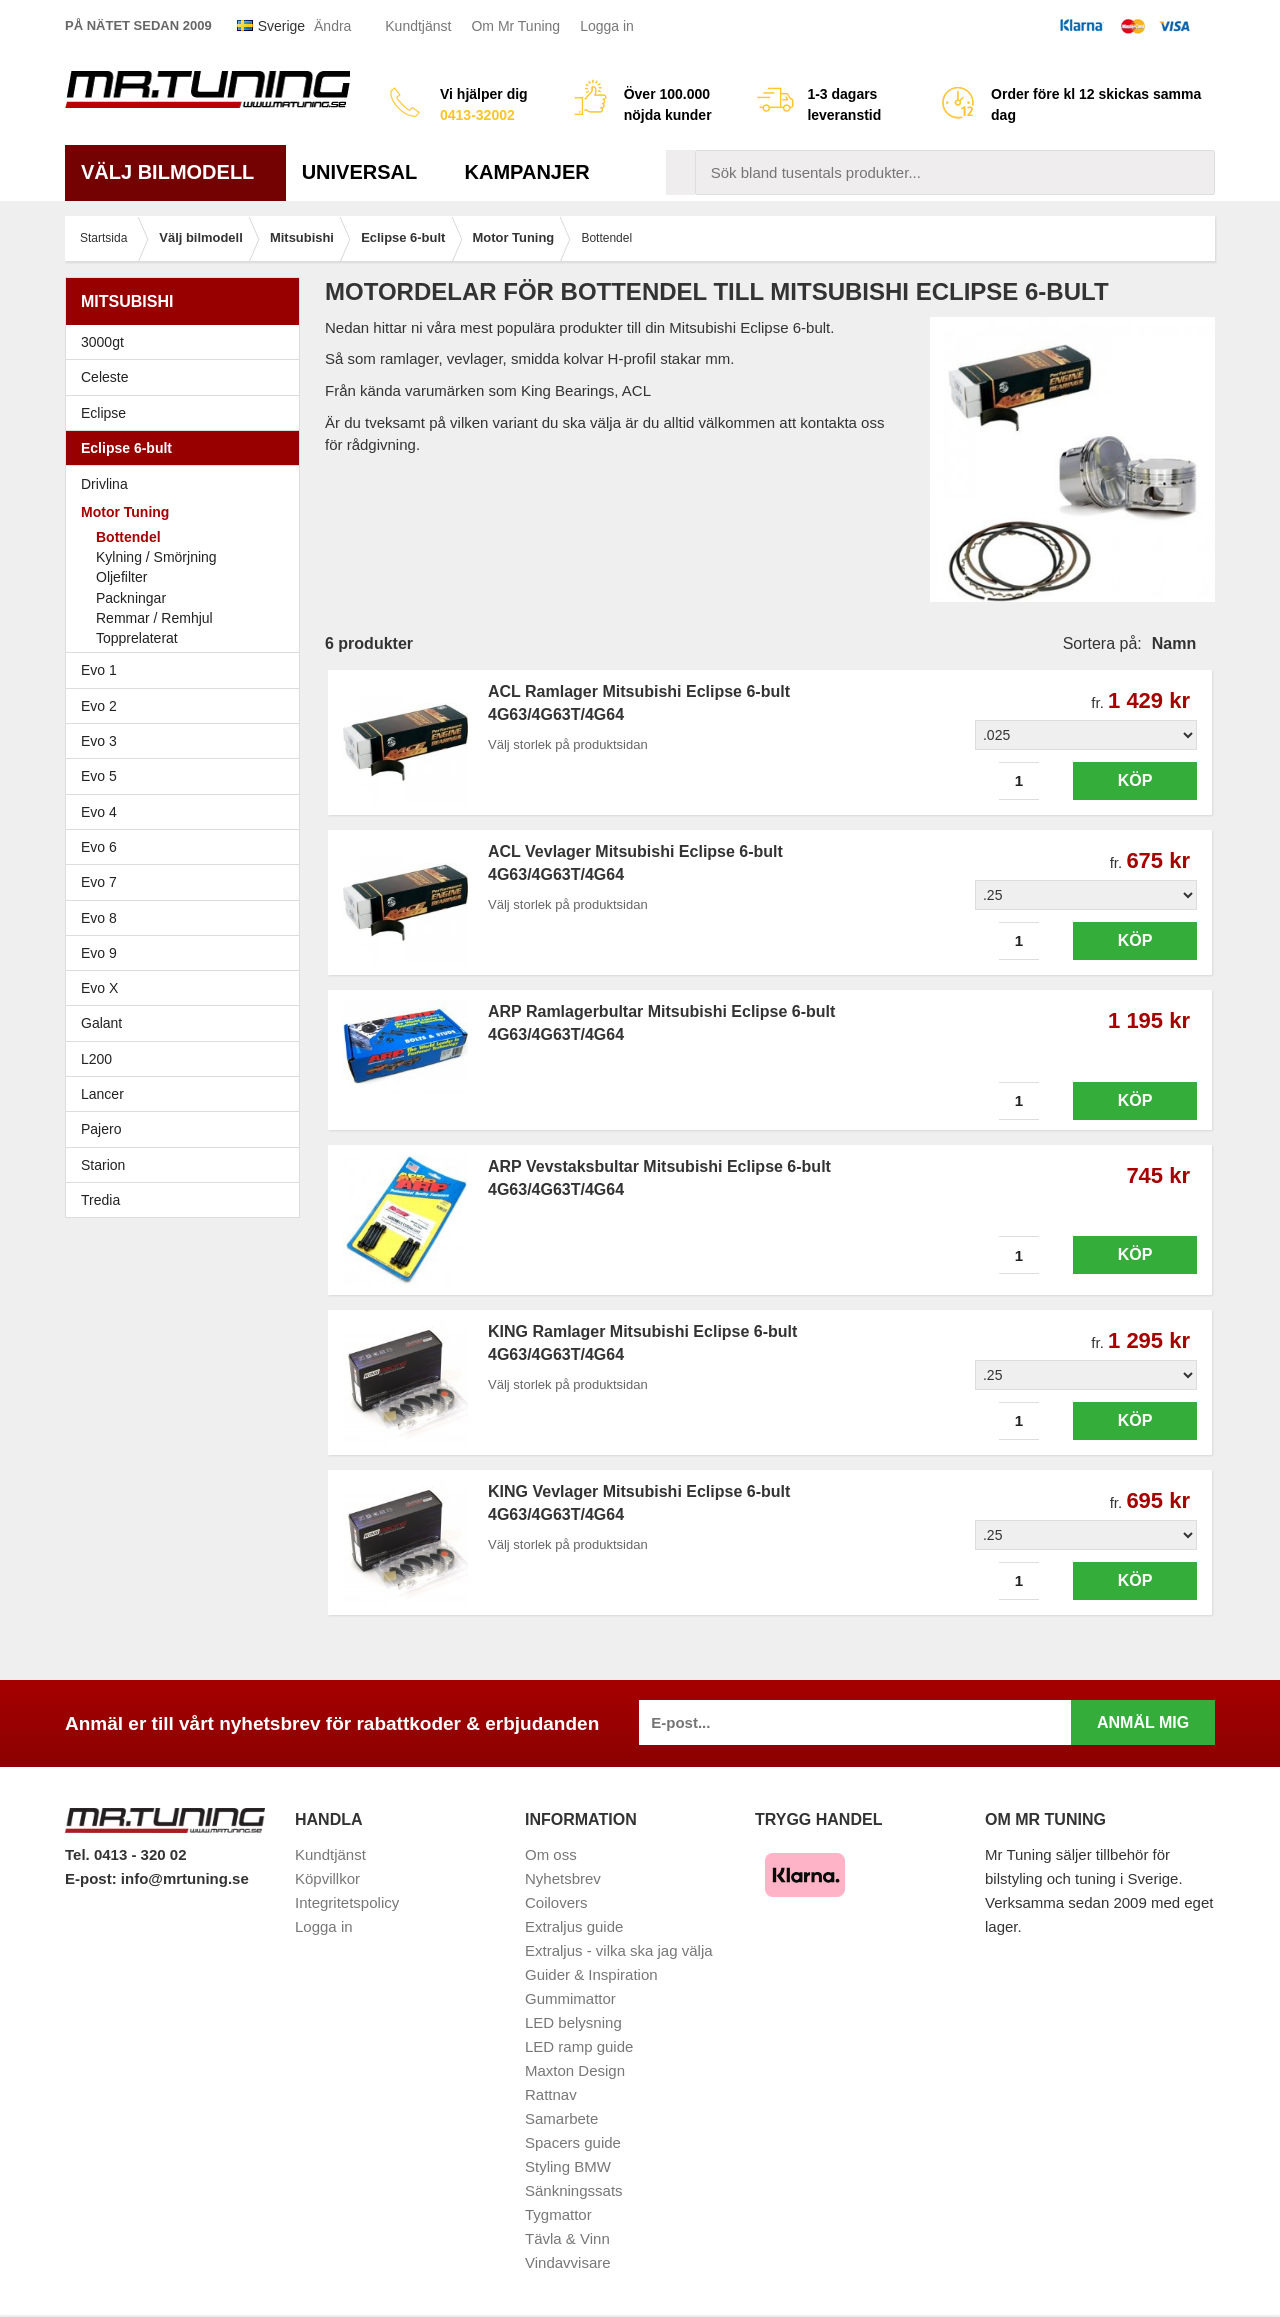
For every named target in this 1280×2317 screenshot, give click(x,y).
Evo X (187, 988)
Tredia (100, 1200)
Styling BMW (568, 2166)
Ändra (332, 26)
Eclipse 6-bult (187, 448)
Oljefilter (121, 577)
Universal (367, 172)
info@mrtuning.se (185, 1878)
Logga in (607, 26)
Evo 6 (187, 847)
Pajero (101, 1129)
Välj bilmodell (175, 172)
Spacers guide (573, 2142)
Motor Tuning (187, 512)
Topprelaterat (137, 638)
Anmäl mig (1143, 1722)
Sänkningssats (574, 2190)
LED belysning (573, 2022)
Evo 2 (187, 706)
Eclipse (187, 413)
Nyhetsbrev (563, 1878)
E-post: (93, 1878)
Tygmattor (558, 2214)
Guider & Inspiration (591, 1974)
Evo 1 (187, 670)
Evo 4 (187, 812)
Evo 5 (187, 776)
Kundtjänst (418, 26)
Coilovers (556, 1902)
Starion (103, 1165)
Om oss (551, 1854)
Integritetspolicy (347, 1902)
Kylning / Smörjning (156, 557)
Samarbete (561, 2118)
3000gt (187, 342)
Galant (187, 1023)
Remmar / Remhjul (154, 618)
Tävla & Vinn (567, 2238)
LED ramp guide (579, 2046)
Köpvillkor (327, 1878)
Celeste (104, 377)
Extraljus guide (574, 1926)
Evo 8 (187, 918)
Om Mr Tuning (515, 26)
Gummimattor (570, 1998)
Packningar (131, 598)
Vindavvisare (568, 2262)
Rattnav (551, 2094)
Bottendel (128, 537)
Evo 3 (187, 741)
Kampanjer (527, 172)
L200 (96, 1059)
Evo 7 (187, 882)
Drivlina (104, 484)
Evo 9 (187, 953)
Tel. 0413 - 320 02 (125, 1854)
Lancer (187, 1094)
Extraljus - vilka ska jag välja (619, 1950)
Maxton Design (575, 2070)
